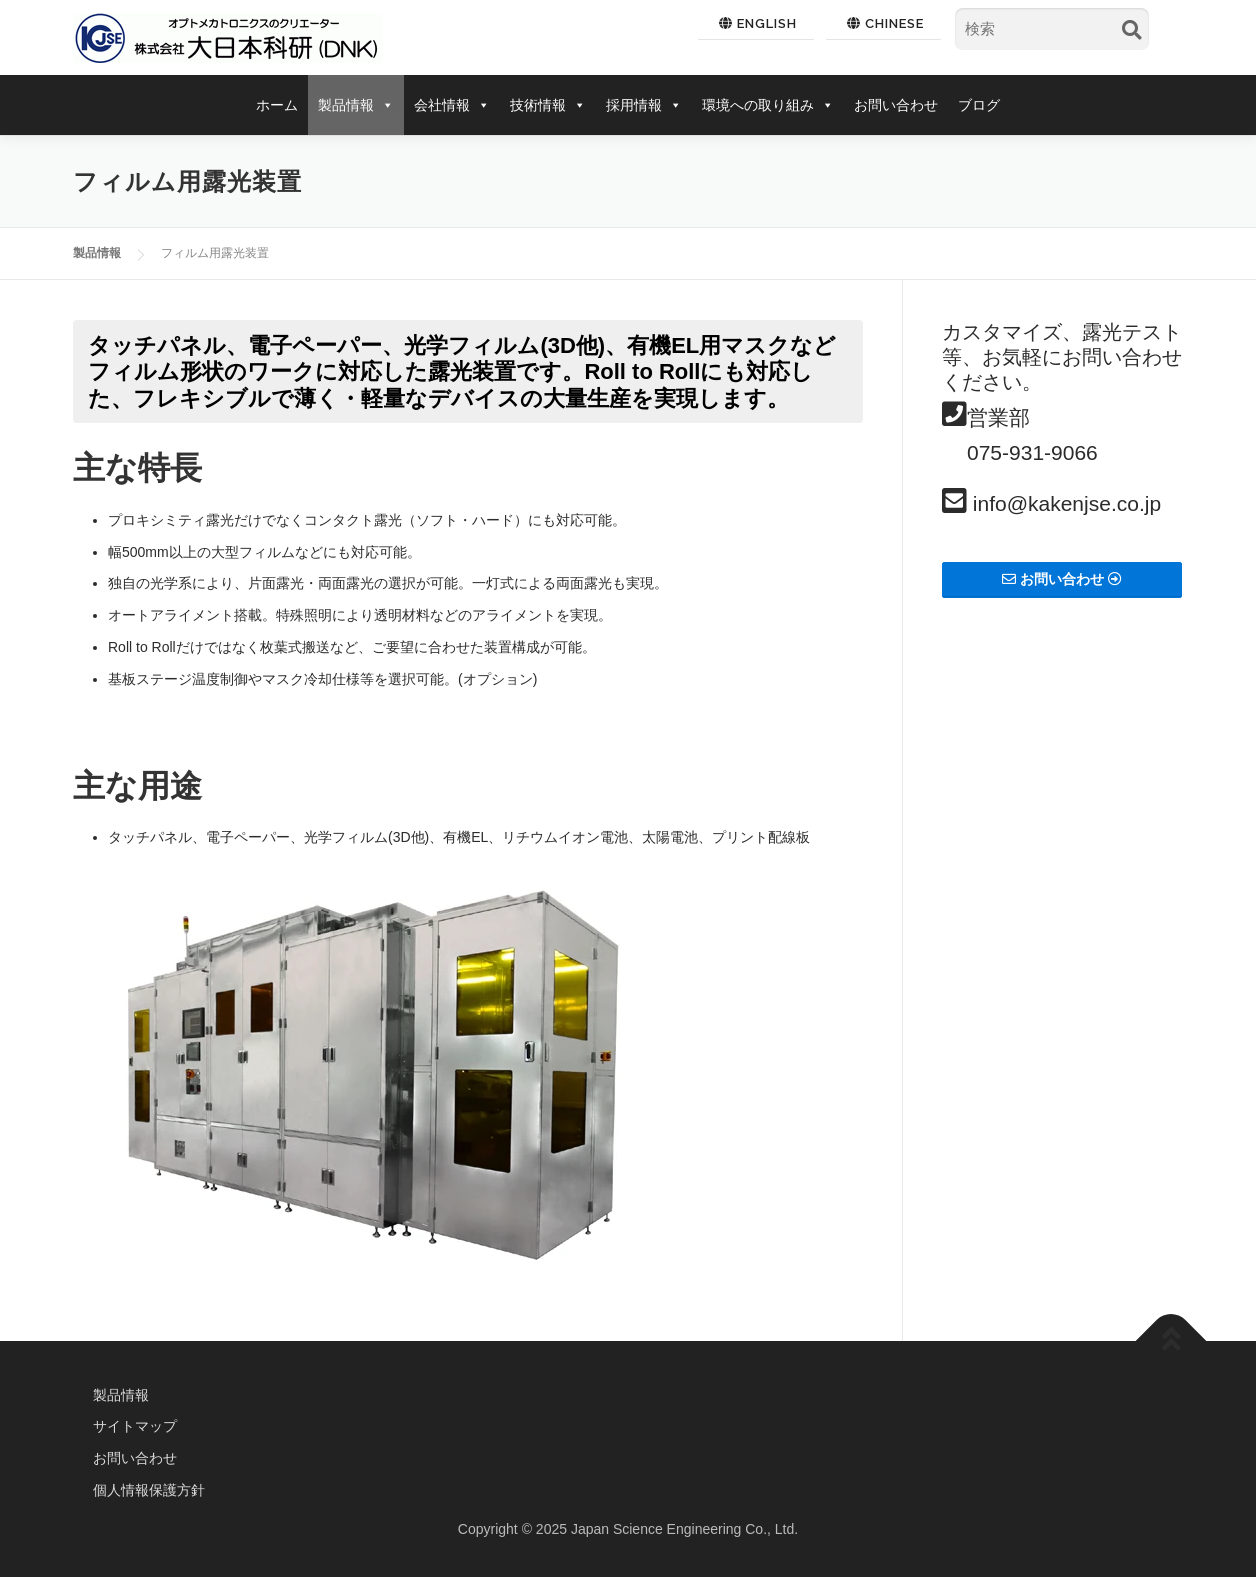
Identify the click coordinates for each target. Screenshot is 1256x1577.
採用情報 (644, 105)
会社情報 (452, 105)
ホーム (277, 105)
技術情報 (548, 105)
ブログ (979, 105)
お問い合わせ (896, 105)
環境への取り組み (768, 105)
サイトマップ (135, 1426)
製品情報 (356, 105)
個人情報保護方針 (149, 1490)
